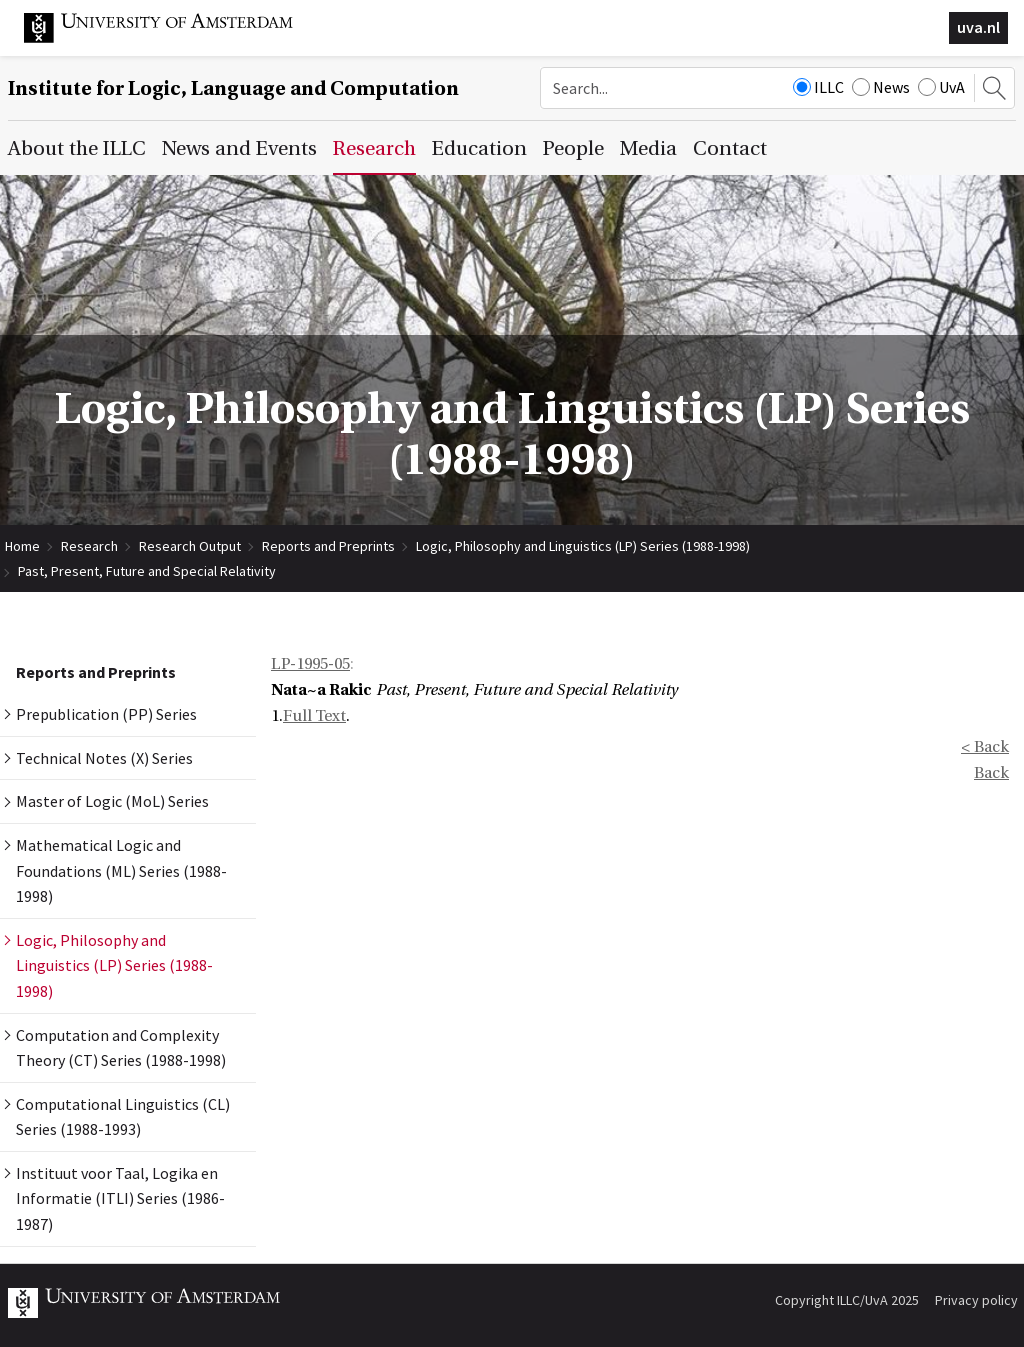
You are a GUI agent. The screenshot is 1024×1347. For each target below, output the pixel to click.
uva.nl (978, 27)
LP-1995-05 (310, 664)
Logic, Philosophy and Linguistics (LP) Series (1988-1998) (583, 546)
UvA (941, 87)
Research (89, 546)
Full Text (314, 716)
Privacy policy (976, 1300)
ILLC (818, 87)
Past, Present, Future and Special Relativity (147, 571)
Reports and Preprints (328, 546)
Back (991, 773)
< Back (985, 747)
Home (22, 546)
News (881, 87)
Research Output (190, 546)
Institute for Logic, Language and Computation (233, 88)
